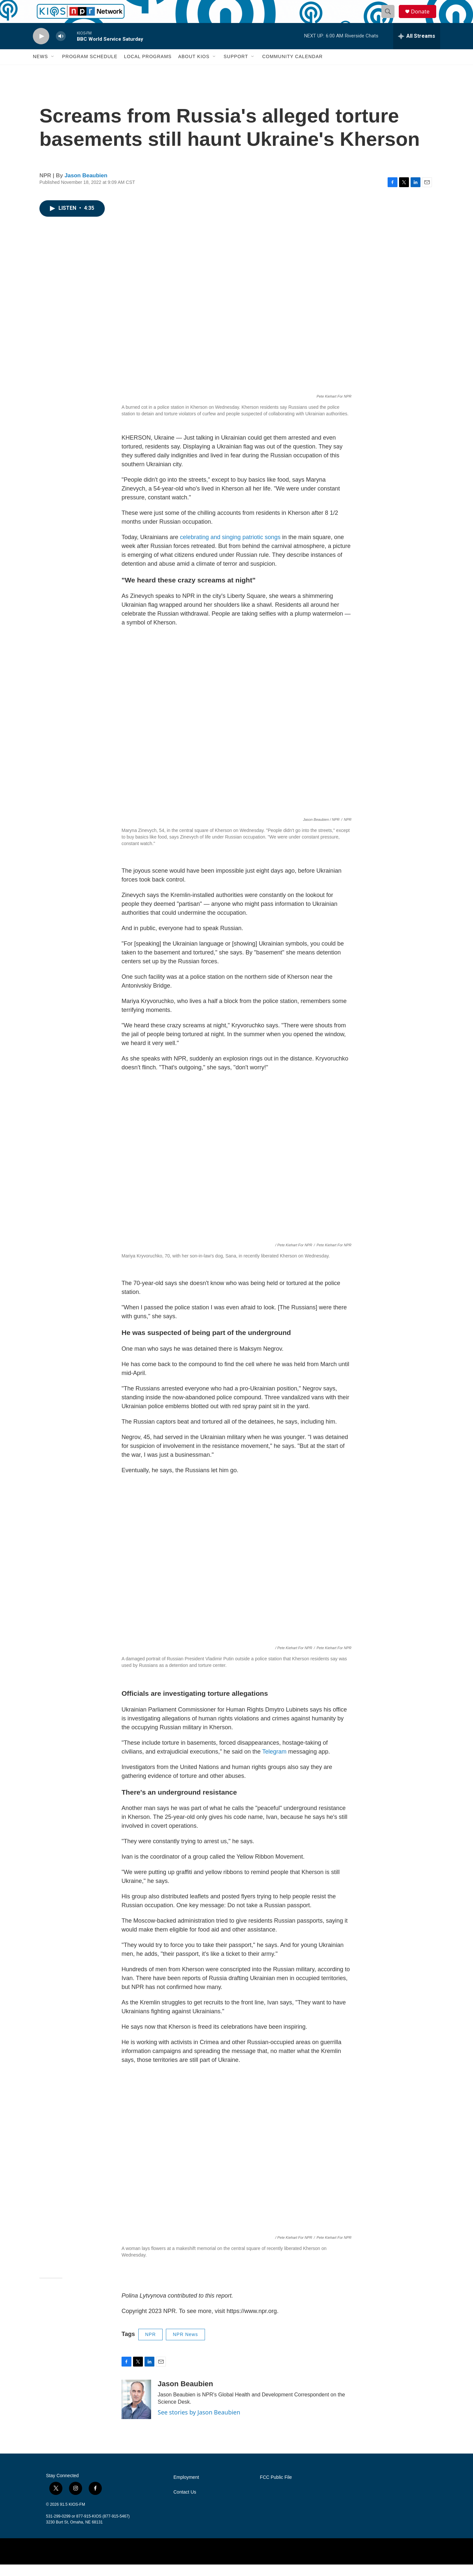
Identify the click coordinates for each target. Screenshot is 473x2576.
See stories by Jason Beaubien (199, 2424)
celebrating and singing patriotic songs (230, 548)
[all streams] (416, 47)
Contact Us (184, 2503)
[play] (41, 48)
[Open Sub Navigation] (53, 68)
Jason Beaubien (86, 187)
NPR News (185, 2345)
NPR (150, 2345)
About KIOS (193, 68)
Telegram (274, 1763)
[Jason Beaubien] (136, 2411)
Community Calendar (292, 68)
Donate (423, 17)
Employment (186, 2488)
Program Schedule (89, 68)
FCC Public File (276, 2488)
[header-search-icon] (390, 17)
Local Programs (147, 68)
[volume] (60, 47)
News (40, 68)
